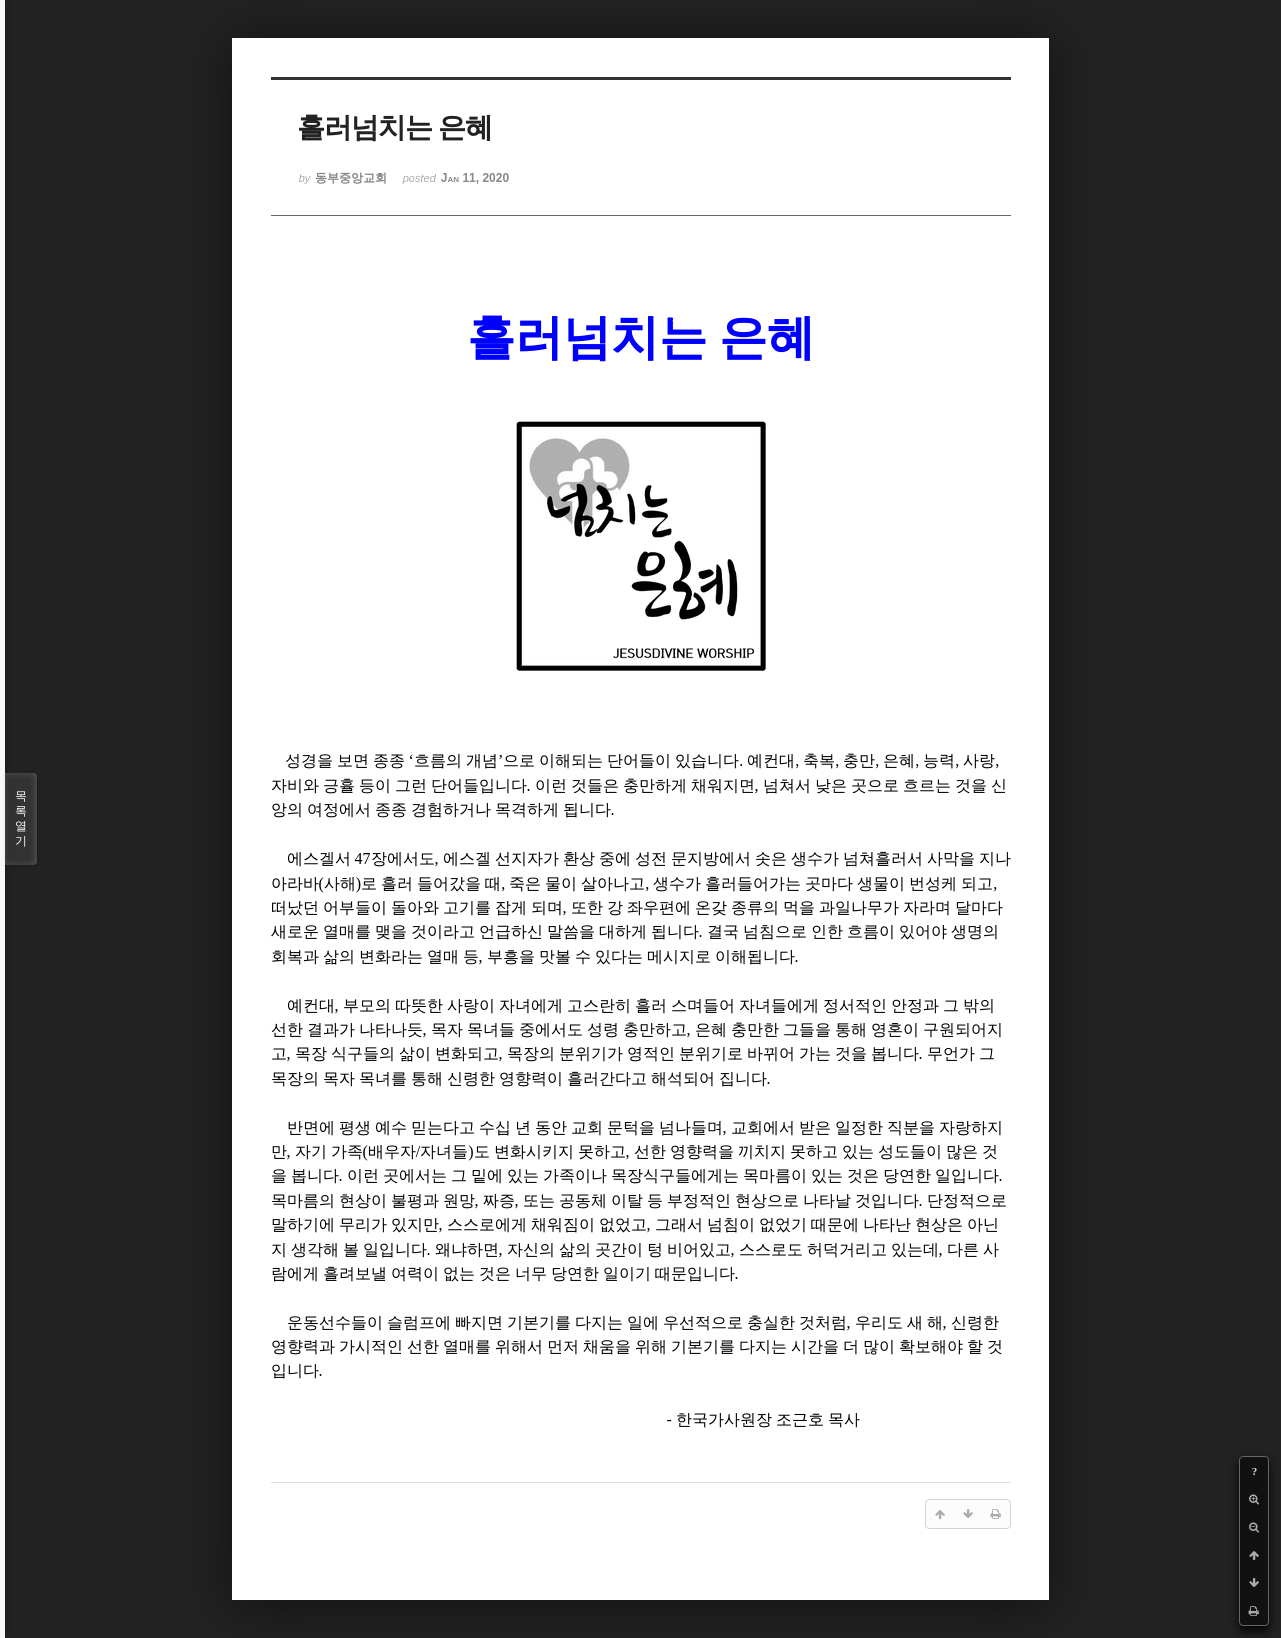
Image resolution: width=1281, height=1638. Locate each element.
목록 (21, 819)
